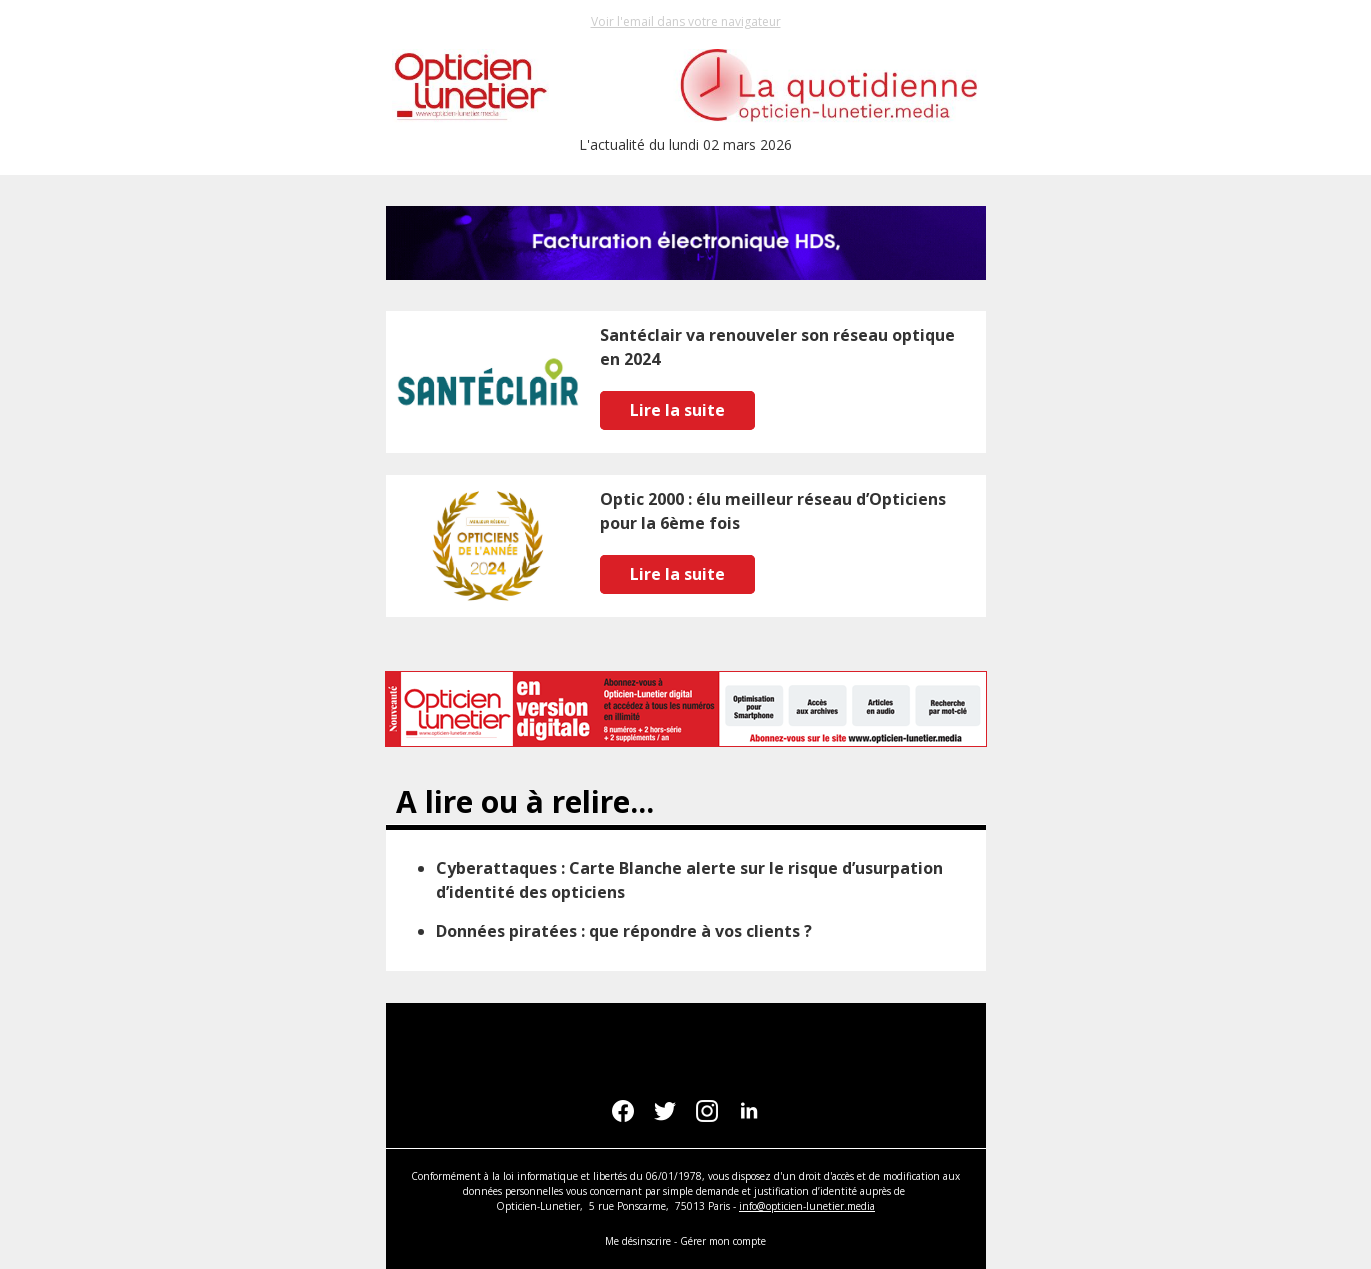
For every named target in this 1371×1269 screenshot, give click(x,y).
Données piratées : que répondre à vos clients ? (624, 931)
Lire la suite (677, 410)
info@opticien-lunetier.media (807, 1206)
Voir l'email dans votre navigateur (686, 21)
